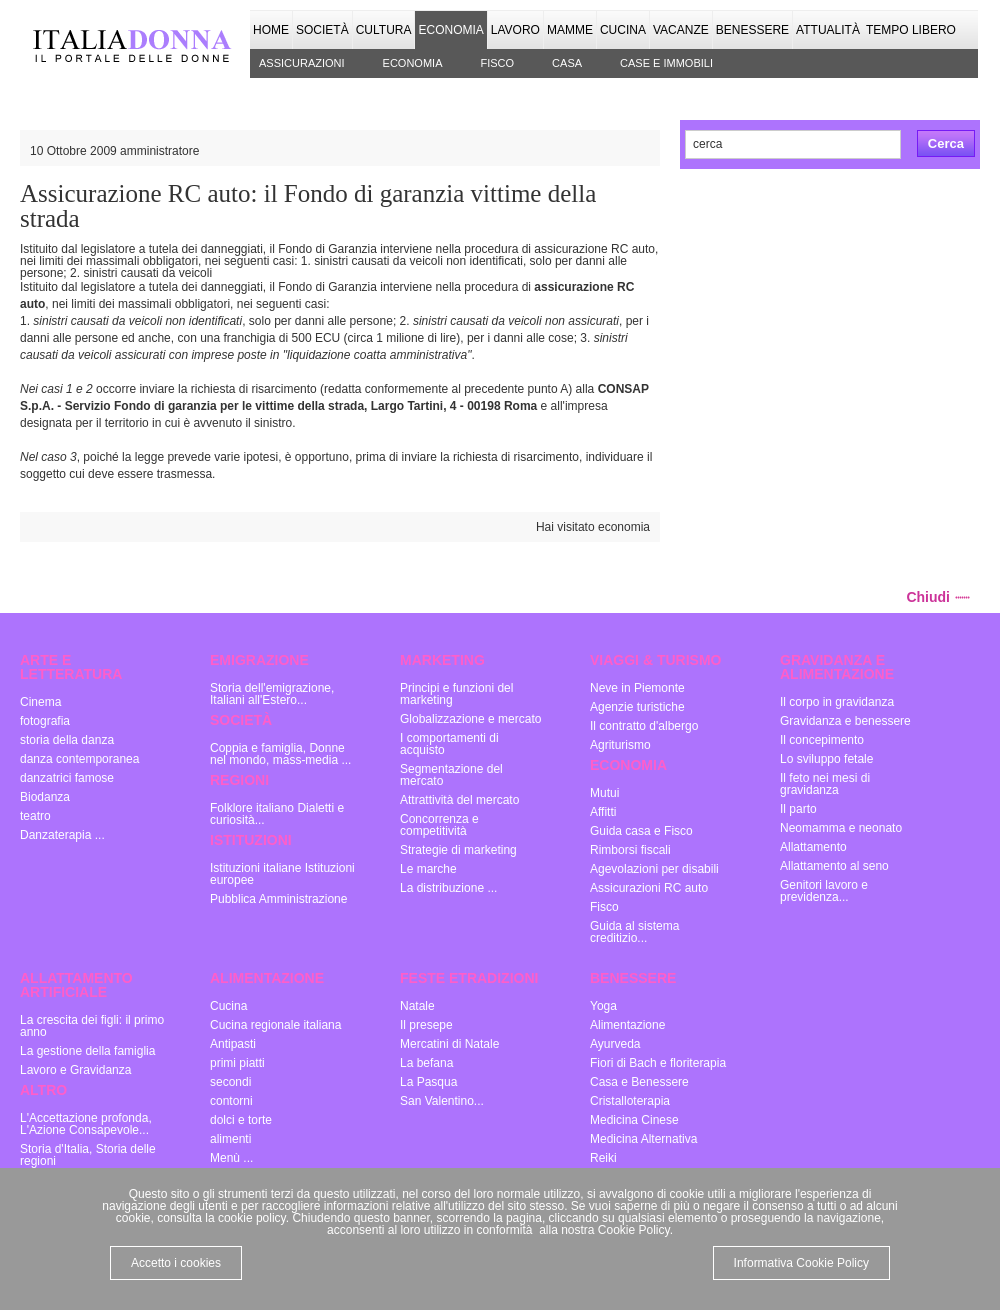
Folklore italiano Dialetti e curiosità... (277, 814)
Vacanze (681, 30)
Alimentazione (627, 1025)
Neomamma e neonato (841, 828)
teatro (35, 816)
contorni (231, 1101)
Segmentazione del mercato (451, 775)
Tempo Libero (911, 30)
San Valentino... (442, 1101)
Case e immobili (666, 63)
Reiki (603, 1158)
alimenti (230, 1139)
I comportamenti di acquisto (449, 744)
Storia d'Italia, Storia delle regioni (88, 1155)
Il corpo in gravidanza (837, 702)
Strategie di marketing (458, 850)
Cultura (384, 30)
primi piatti (237, 1063)
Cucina (623, 30)
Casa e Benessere (639, 1082)
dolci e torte (241, 1120)
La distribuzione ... (448, 888)
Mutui (604, 793)
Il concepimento (822, 740)
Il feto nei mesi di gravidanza (825, 784)
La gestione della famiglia (87, 1051)
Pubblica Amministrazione (278, 899)
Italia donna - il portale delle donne (135, 45)
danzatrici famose (67, 778)
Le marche (428, 869)
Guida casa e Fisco (641, 831)
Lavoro (515, 30)
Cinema (40, 702)
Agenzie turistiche (637, 707)
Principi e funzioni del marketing (456, 694)
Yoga (603, 1006)
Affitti (603, 812)
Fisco (497, 63)
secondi (230, 1082)
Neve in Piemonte (637, 688)
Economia (450, 30)
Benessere (752, 30)
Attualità (828, 30)
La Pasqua (428, 1082)
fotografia (45, 721)
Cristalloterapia (630, 1101)
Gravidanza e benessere (845, 721)
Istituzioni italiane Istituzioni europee (282, 874)
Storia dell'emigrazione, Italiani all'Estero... (272, 694)
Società (322, 30)
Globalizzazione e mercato (470, 719)
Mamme (570, 30)
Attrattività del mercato (459, 800)
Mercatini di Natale (449, 1044)
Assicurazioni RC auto (649, 888)
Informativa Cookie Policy (801, 1263)
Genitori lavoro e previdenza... (824, 891)
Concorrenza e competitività (439, 825)
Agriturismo (620, 745)
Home (271, 30)
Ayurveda (615, 1044)
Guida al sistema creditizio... (634, 932)
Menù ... (231, 1158)
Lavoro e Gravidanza (75, 1070)
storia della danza (67, 740)
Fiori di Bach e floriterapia (658, 1063)
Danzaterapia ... (62, 835)
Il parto (798, 809)
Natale (417, 1006)
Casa (567, 63)
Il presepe (426, 1025)
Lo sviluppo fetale (826, 759)
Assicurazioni (302, 63)
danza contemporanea (79, 759)
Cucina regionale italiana (275, 1025)
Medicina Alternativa (643, 1139)
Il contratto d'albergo (644, 726)
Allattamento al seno (834, 866)
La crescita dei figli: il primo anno (92, 1026)
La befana (426, 1063)
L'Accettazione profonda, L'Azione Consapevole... (86, 1124)
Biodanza (45, 797)
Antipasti (233, 1044)
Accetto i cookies (176, 1263)
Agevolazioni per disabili (654, 869)
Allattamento (813, 847)
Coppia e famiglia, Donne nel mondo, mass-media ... (280, 754)
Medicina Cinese (634, 1120)
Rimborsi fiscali (630, 850)
